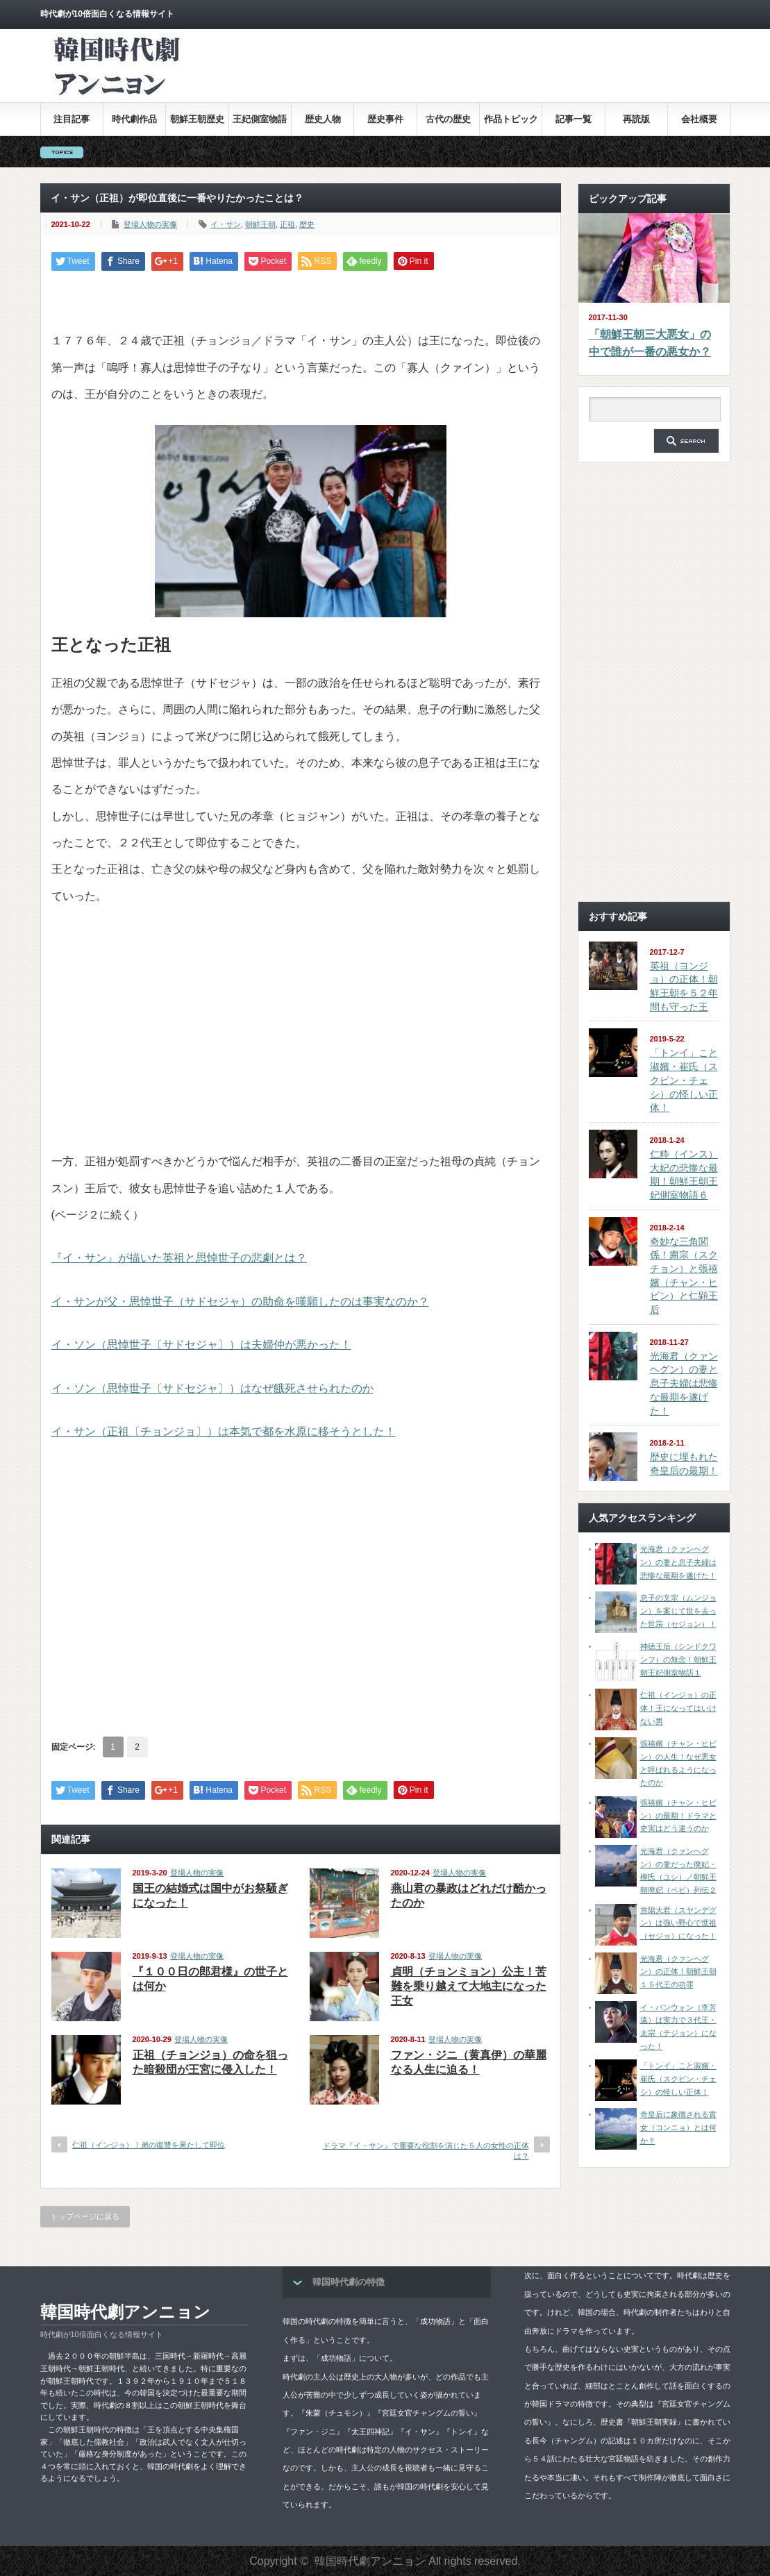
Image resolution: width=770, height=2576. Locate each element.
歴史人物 (323, 119)
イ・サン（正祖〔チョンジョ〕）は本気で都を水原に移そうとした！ (223, 1431)
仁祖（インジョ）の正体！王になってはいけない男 (678, 1708)
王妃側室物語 (260, 119)
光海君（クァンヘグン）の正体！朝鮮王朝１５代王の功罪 (678, 1972)
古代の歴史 (448, 119)
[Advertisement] (477, 75)
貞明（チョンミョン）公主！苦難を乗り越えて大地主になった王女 (468, 1986)
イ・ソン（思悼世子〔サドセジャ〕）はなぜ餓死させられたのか (212, 1388)
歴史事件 (385, 119)
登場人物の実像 (150, 224)
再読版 (636, 119)
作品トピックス (511, 124)
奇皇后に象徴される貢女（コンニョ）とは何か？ (678, 2127)
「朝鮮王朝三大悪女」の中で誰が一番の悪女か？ (650, 343)
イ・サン (225, 224)
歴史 (307, 224)
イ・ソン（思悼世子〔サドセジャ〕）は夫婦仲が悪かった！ (201, 1344)
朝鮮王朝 (260, 224)
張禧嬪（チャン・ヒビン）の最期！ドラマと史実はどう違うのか (678, 1815)
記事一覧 (573, 119)
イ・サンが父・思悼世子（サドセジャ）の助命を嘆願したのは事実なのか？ (240, 1301)
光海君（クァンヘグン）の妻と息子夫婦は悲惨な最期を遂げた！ (684, 1383)
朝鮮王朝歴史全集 (197, 124)
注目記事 (71, 119)
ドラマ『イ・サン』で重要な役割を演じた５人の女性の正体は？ (426, 2150)
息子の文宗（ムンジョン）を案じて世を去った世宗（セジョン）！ (678, 1611)
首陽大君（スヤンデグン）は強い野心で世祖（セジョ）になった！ (678, 1923)
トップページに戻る (85, 2216)
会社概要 (699, 119)
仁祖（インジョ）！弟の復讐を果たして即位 (148, 2145)
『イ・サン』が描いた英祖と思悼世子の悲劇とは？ (179, 1258)
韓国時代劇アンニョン (125, 2311)
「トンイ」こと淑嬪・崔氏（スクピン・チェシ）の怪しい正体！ (684, 1080)
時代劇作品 (134, 119)
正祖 (287, 224)
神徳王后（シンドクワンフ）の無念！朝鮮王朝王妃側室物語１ (678, 1659)
